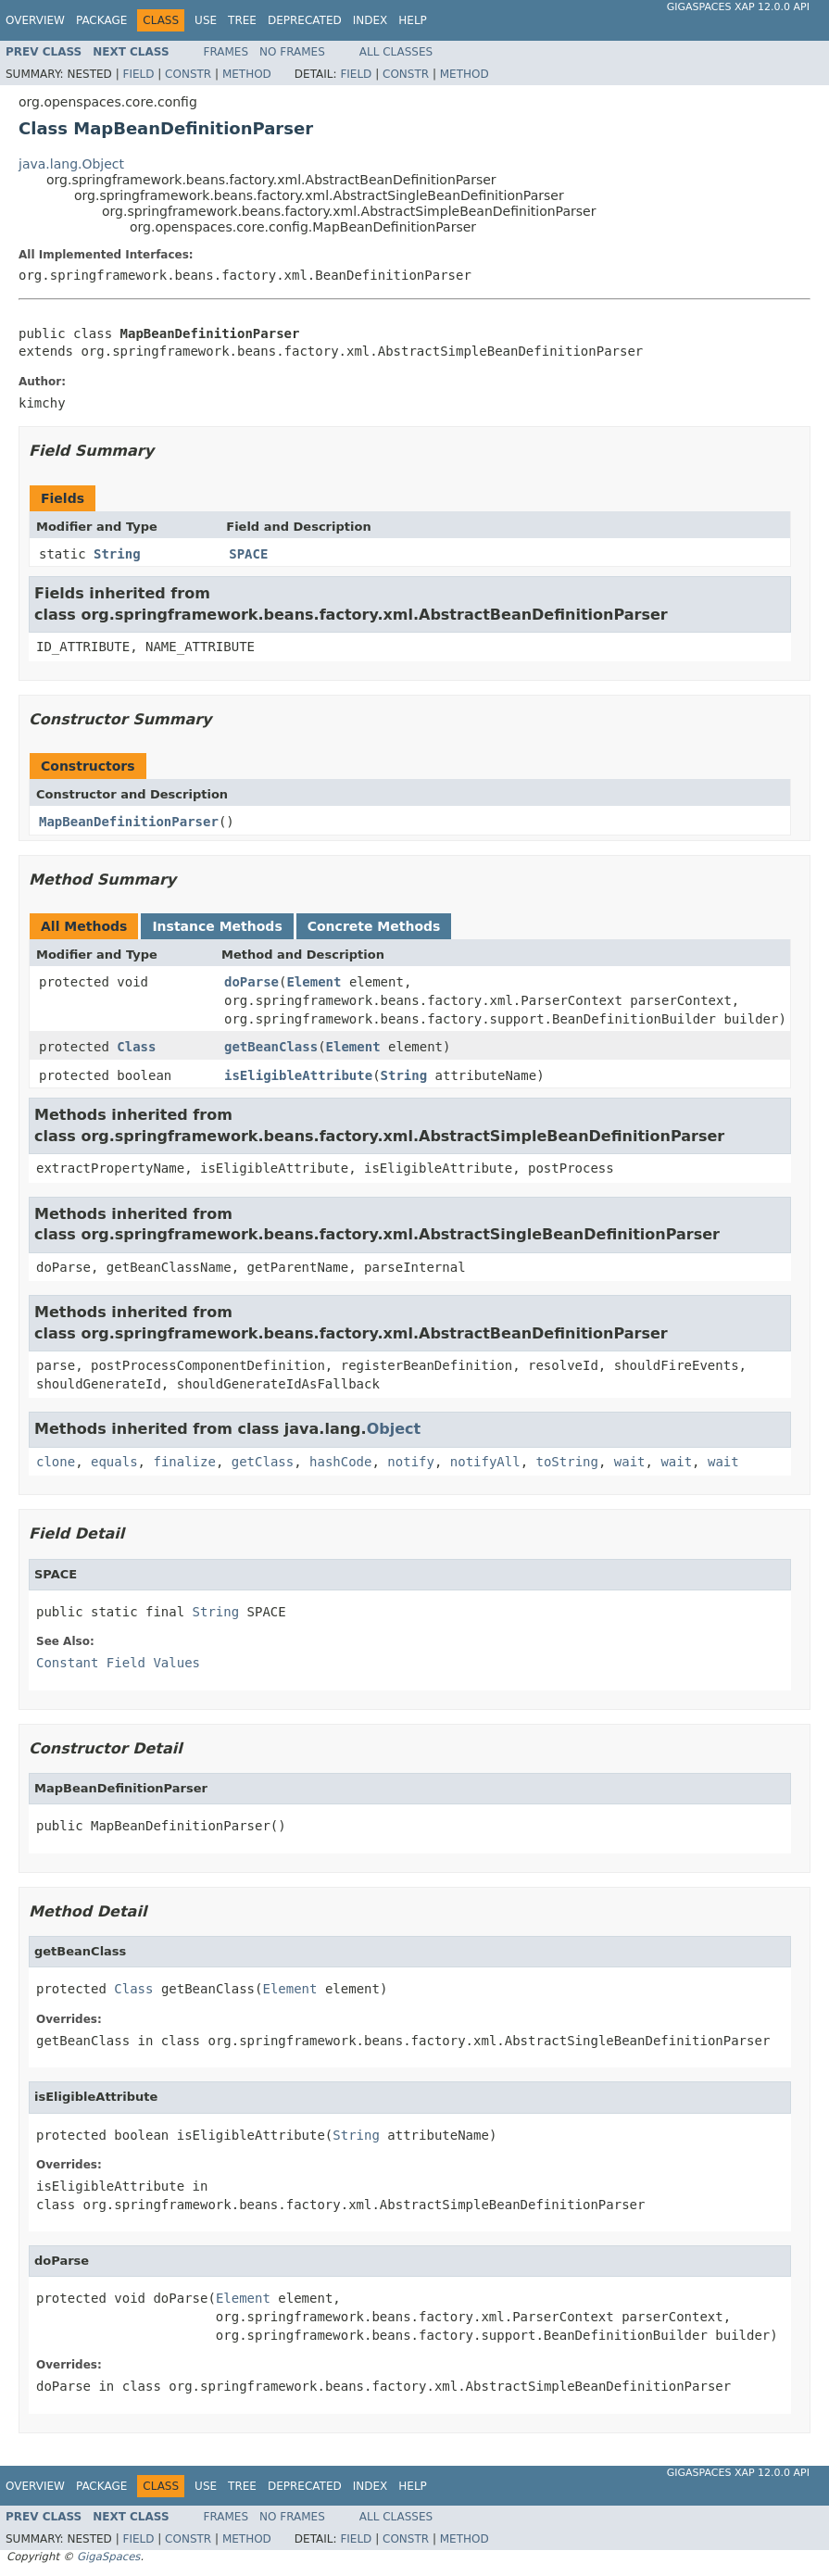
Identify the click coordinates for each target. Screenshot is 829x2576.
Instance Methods (217, 926)
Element (313, 981)
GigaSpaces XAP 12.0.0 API (738, 7)
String (117, 554)
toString (567, 1461)
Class (136, 1046)
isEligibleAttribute (298, 1075)
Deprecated (305, 20)
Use (206, 20)
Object (394, 1429)
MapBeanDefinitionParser (129, 821)
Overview (35, 20)
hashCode (340, 1461)
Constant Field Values (118, 1662)
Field (138, 74)
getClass (263, 1461)
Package (101, 20)
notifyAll (485, 1461)
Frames (226, 51)
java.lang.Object (71, 164)
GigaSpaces (108, 2556)
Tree (242, 20)
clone (55, 1461)
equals (114, 1461)
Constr (188, 74)
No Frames (292, 51)
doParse (251, 981)
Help (412, 20)
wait (630, 1461)
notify (410, 1461)
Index (370, 20)
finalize (184, 1461)
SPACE (248, 554)
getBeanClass (271, 1046)
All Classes (396, 51)
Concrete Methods (374, 926)
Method (246, 74)
